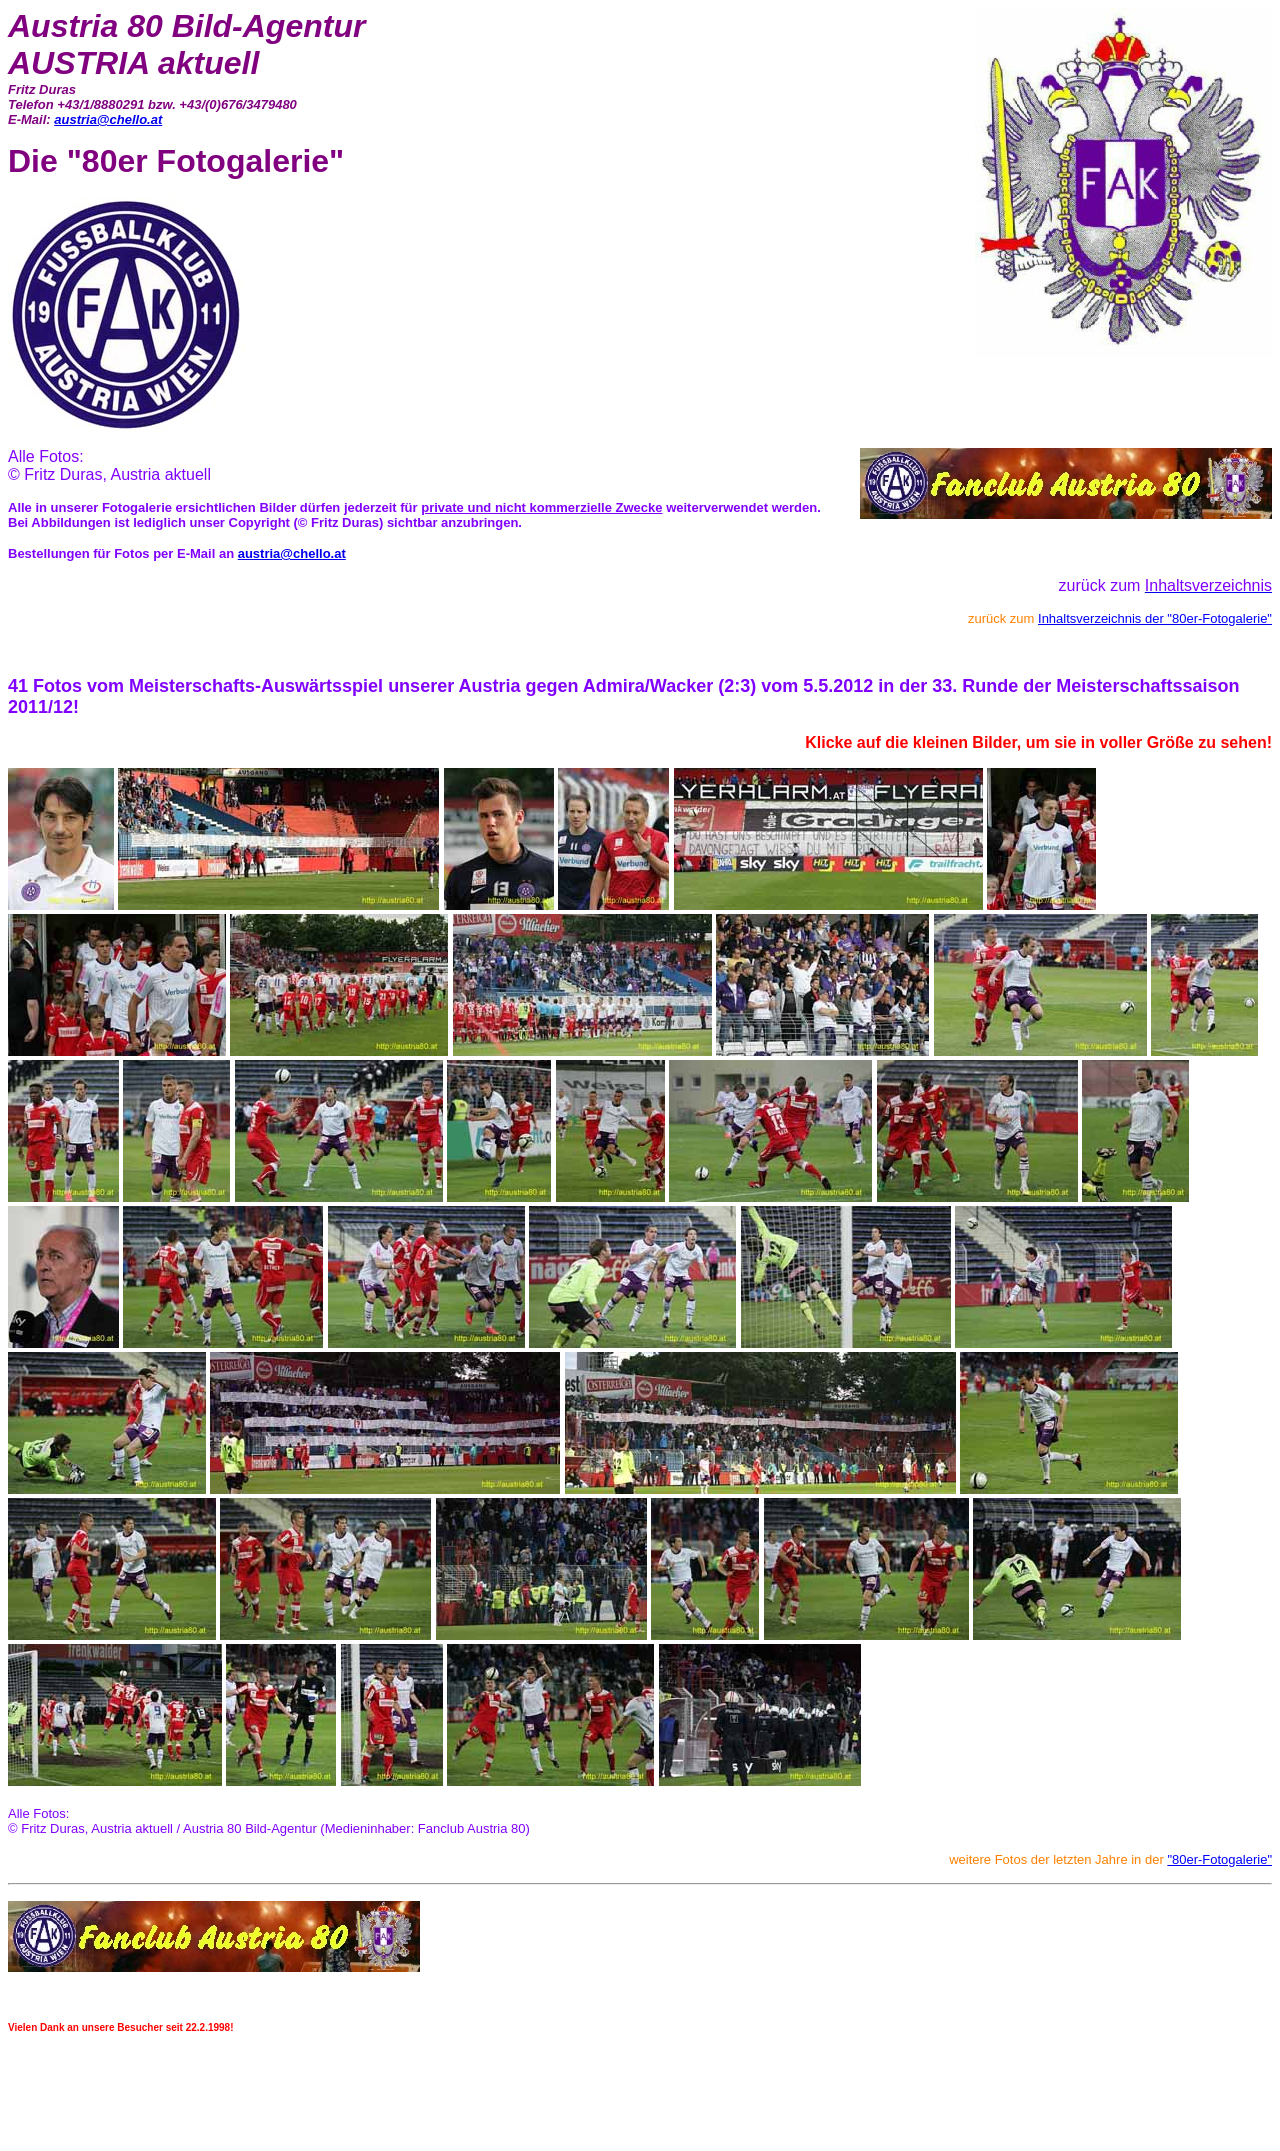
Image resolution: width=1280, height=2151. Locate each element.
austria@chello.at (108, 119)
